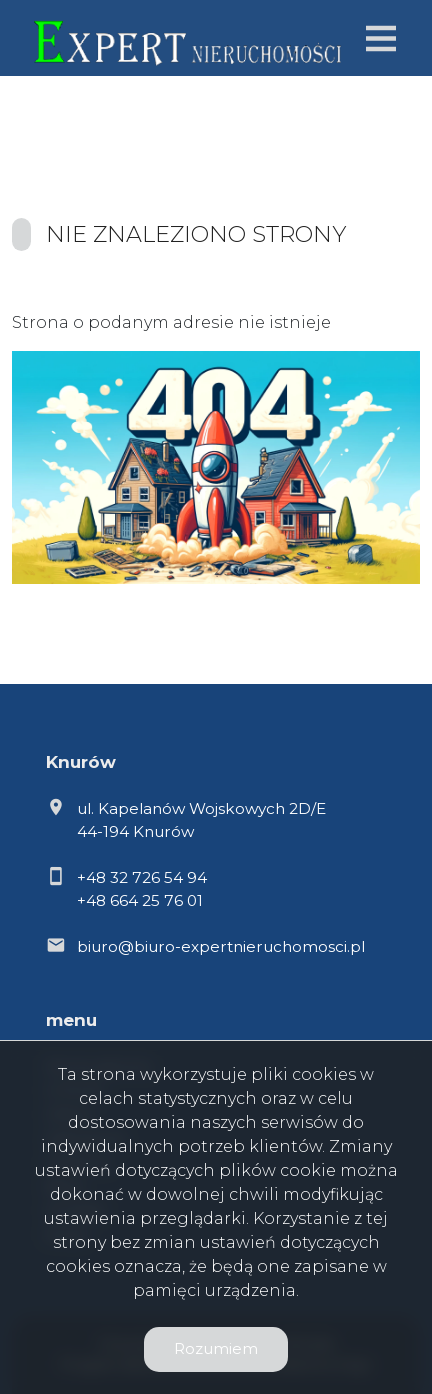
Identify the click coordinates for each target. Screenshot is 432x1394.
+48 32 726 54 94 (142, 877)
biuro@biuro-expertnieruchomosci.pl (221, 946)
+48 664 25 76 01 (140, 900)
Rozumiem (216, 1348)
